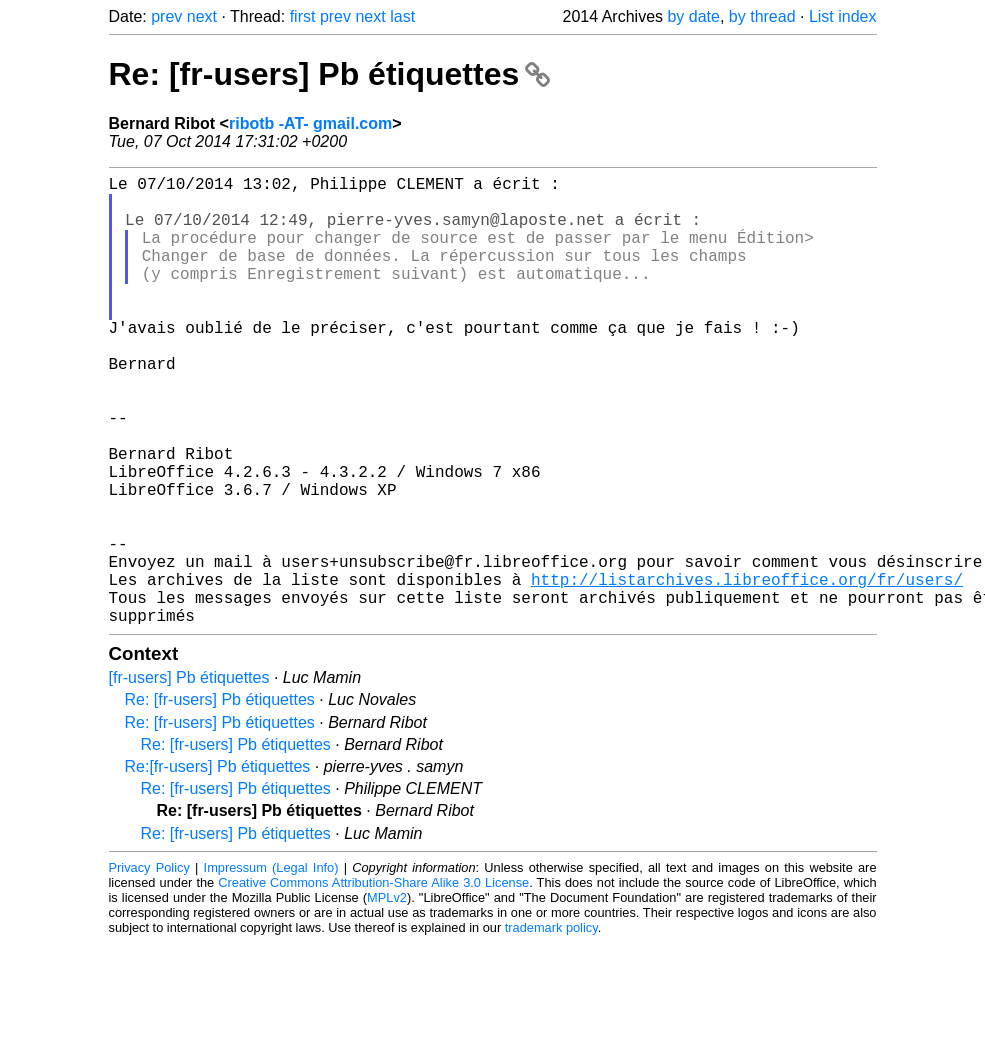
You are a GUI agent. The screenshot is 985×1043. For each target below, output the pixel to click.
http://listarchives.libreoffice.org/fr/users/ (747, 671)
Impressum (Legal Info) (271, 967)
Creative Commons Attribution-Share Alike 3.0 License (373, 982)
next (202, 16)
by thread (762, 16)
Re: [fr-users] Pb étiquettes (330, 74)
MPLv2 (387, 997)
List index (843, 16)
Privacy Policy (149, 967)
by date (693, 16)
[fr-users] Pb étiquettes (189, 777)
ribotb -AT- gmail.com (310, 123)
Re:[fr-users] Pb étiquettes (218, 866)
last (402, 16)
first (303, 16)
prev (166, 16)
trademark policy (551, 1027)
